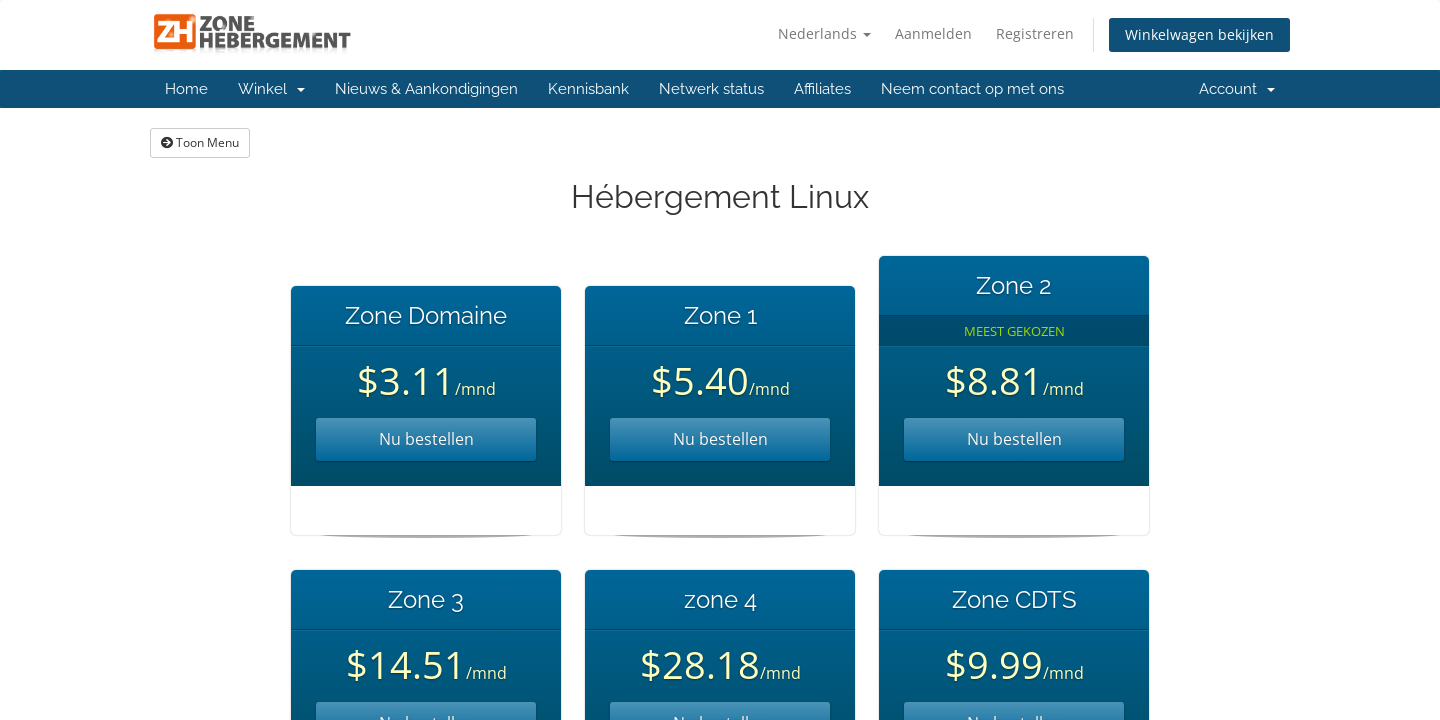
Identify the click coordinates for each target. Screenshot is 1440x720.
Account (1237, 89)
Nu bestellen (426, 439)
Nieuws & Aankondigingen (426, 89)
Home (186, 89)
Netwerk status (711, 89)
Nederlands (824, 33)
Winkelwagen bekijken (1199, 34)
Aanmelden (933, 33)
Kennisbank (588, 89)
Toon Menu (200, 142)
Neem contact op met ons (972, 89)
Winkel (271, 89)
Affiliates (822, 89)
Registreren (1035, 33)
